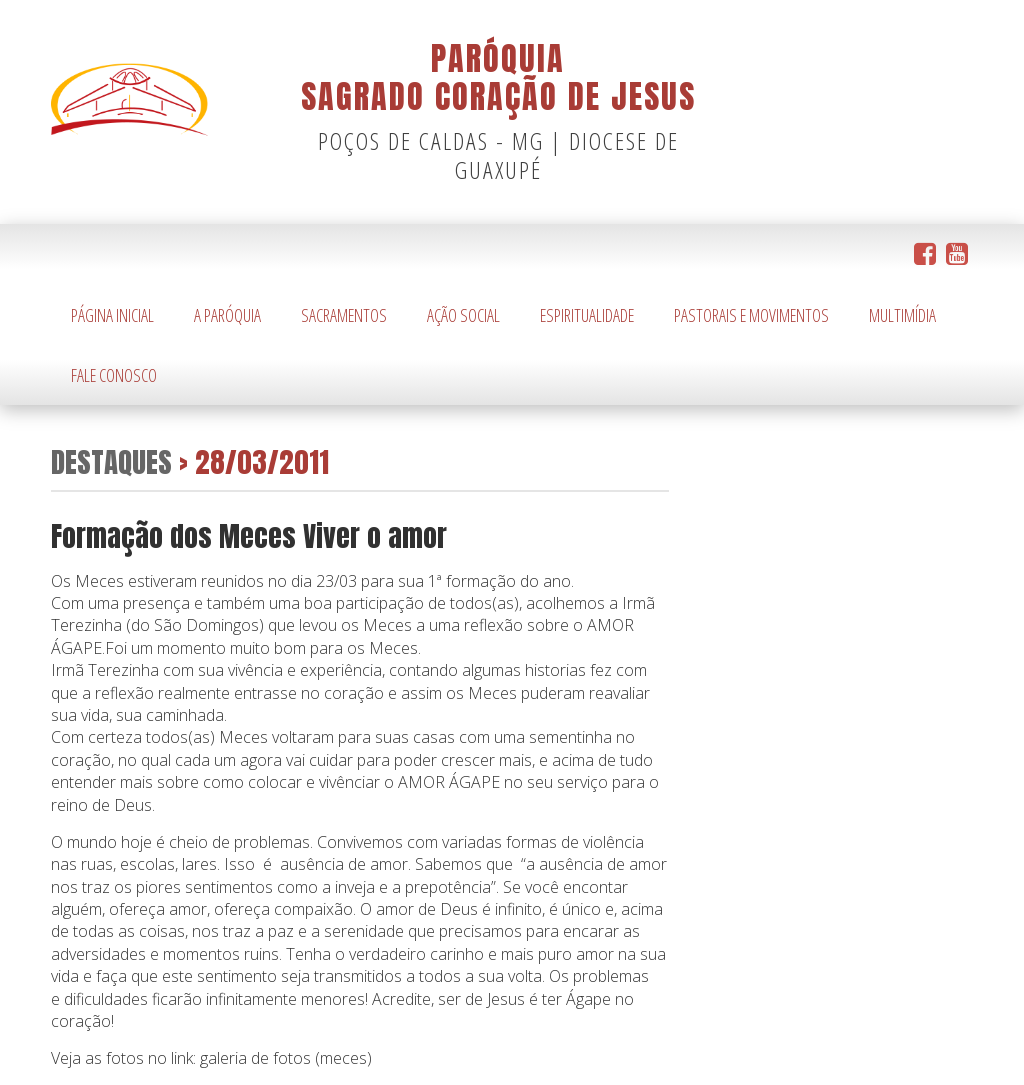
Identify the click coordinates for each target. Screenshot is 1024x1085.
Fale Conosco (114, 375)
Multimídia (902, 315)
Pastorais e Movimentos (751, 315)
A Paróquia (227, 315)
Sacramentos (344, 315)
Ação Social (463, 315)
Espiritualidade (587, 315)
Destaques (111, 461)
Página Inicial (112, 315)
